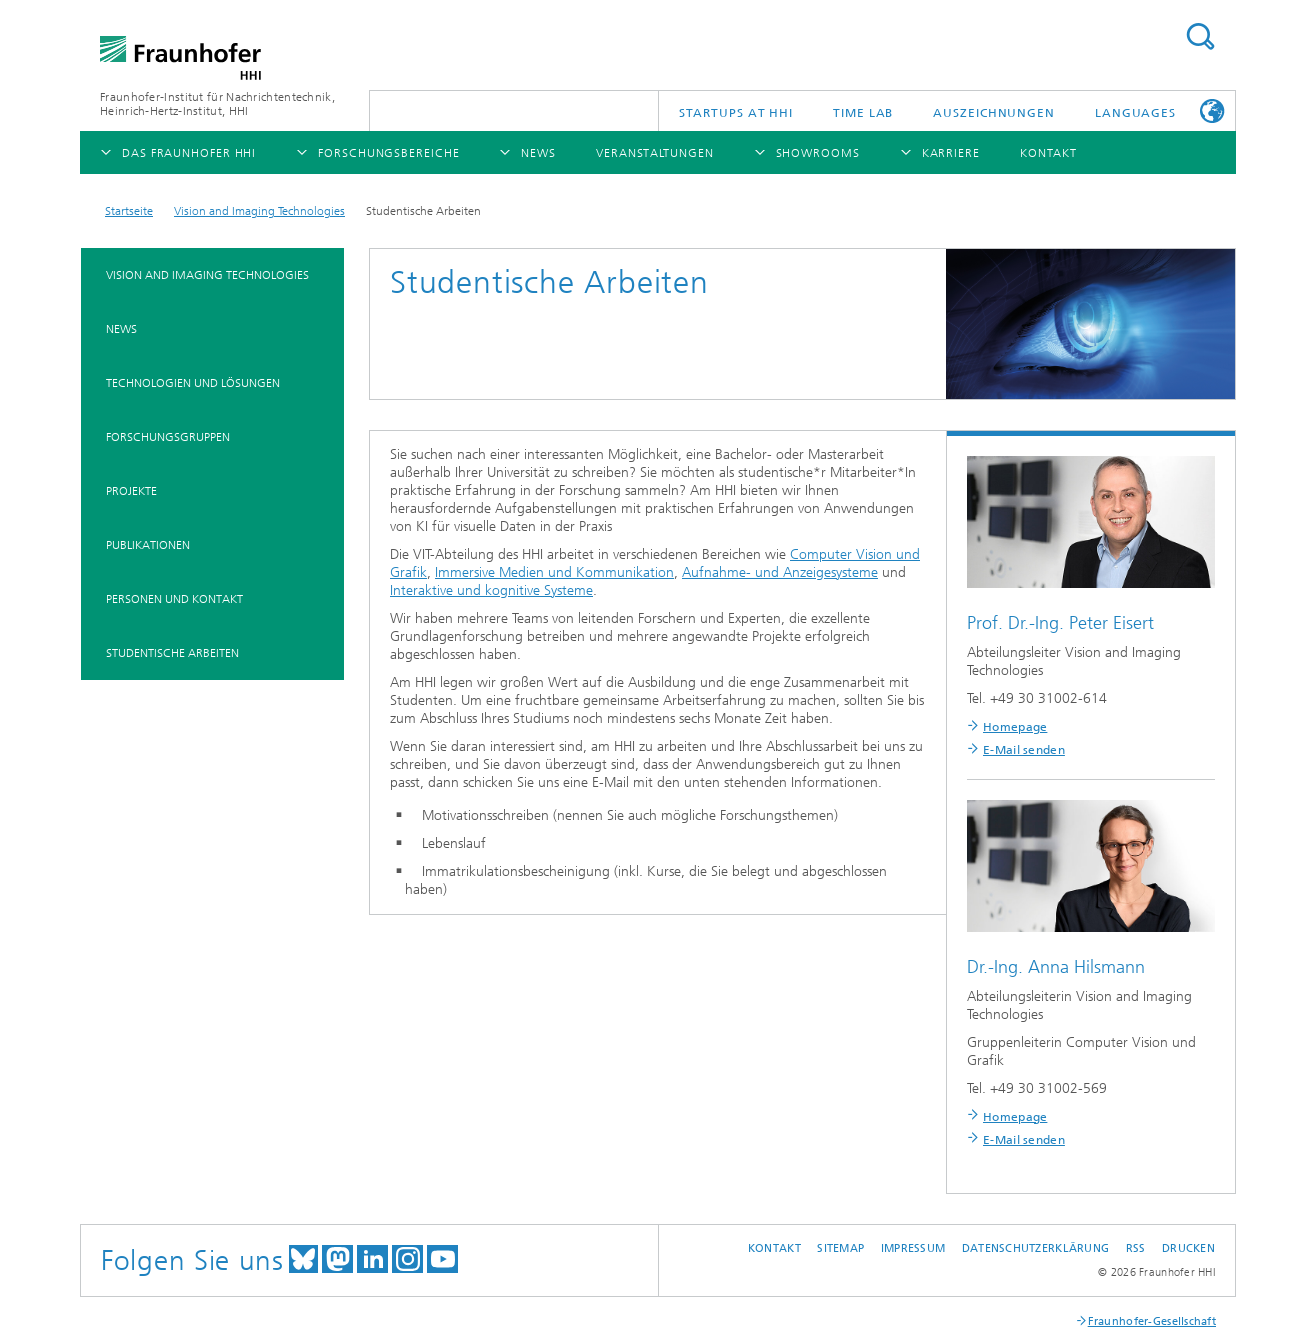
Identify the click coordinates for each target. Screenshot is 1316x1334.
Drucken (1188, 1248)
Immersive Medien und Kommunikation (554, 572)
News (121, 329)
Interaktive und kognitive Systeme (491, 590)
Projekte (131, 491)
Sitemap (840, 1248)
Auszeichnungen (994, 113)
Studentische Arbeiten (172, 653)
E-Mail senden (1024, 750)
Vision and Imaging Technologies (259, 211)
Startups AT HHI (736, 113)
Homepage (1015, 727)
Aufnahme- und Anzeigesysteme (780, 572)
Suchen (1200, 36)
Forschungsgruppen (168, 437)
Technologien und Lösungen (193, 383)
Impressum (913, 1248)
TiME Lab (863, 113)
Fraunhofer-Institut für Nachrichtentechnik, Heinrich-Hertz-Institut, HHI (217, 104)
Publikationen (148, 545)
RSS (1136, 1248)
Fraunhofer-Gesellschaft (1152, 1321)
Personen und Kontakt (174, 599)
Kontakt (774, 1248)
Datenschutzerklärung (1036, 1248)
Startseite (129, 211)
